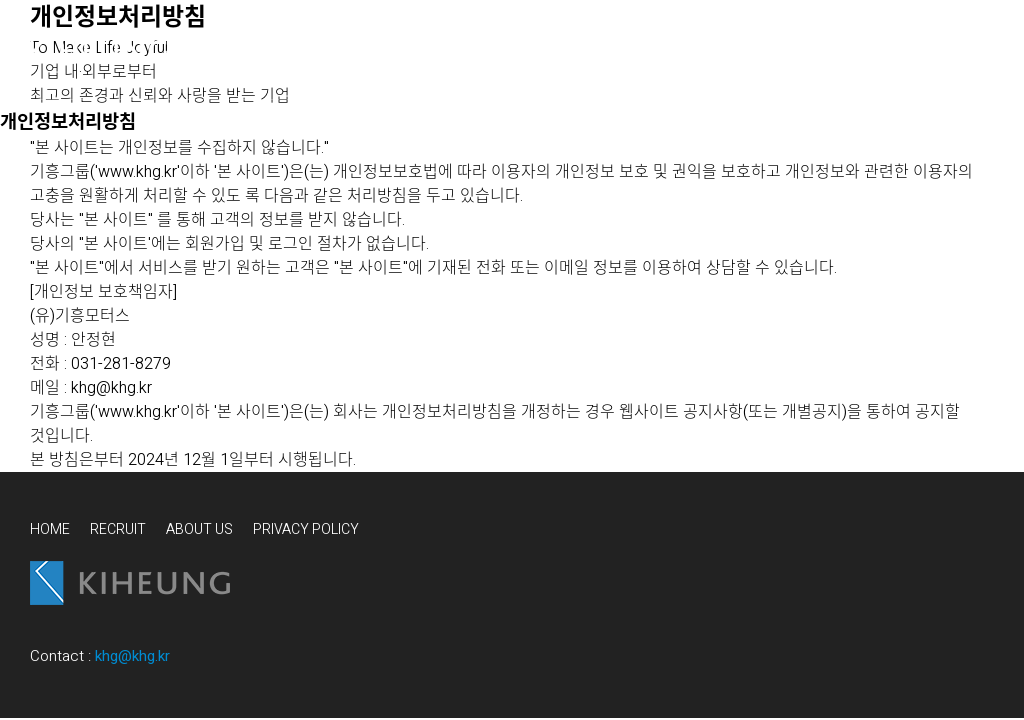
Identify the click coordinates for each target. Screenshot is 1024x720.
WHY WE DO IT (576, 50)
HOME (50, 529)
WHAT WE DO (414, 50)
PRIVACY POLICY (306, 529)
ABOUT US (199, 529)
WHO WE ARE (260, 50)
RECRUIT (118, 529)
